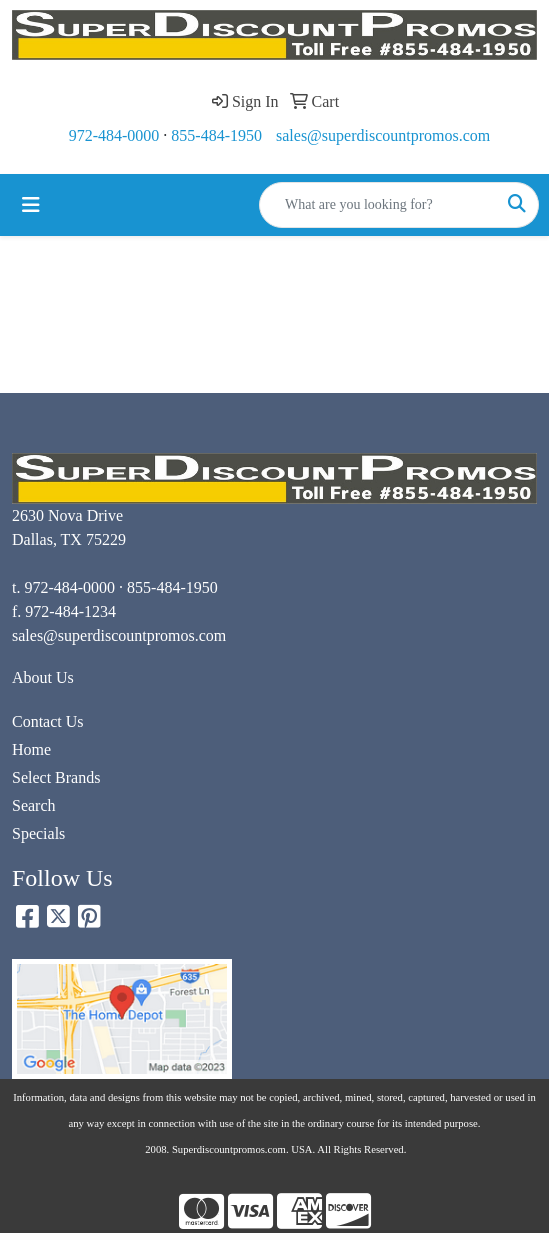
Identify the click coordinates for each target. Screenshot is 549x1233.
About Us (43, 677)
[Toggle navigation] (31, 205)
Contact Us (48, 721)
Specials (38, 833)
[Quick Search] (378, 205)
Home (31, 749)
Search (34, 805)
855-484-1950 (216, 135)
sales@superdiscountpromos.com (383, 135)
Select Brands (56, 777)
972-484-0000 (114, 135)
